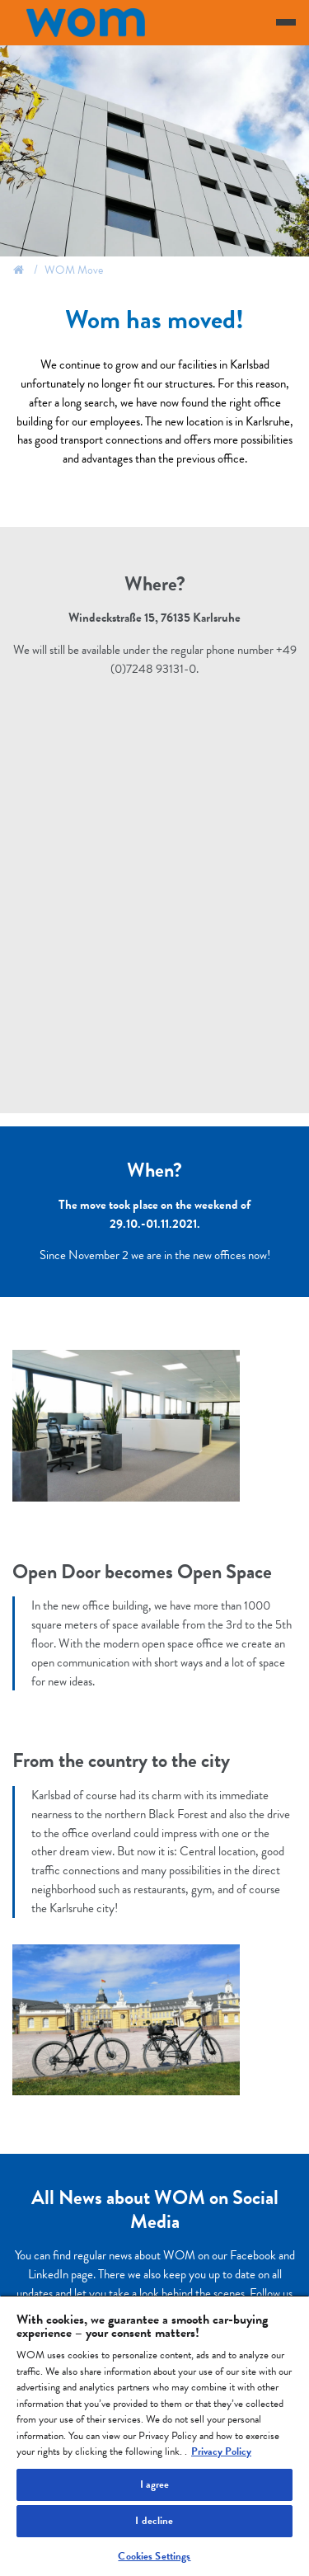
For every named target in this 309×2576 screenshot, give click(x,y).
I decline (154, 2521)
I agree (155, 2484)
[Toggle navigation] (286, 22)
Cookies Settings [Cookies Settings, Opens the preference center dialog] (154, 2556)
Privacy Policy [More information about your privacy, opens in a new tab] (221, 2451)
